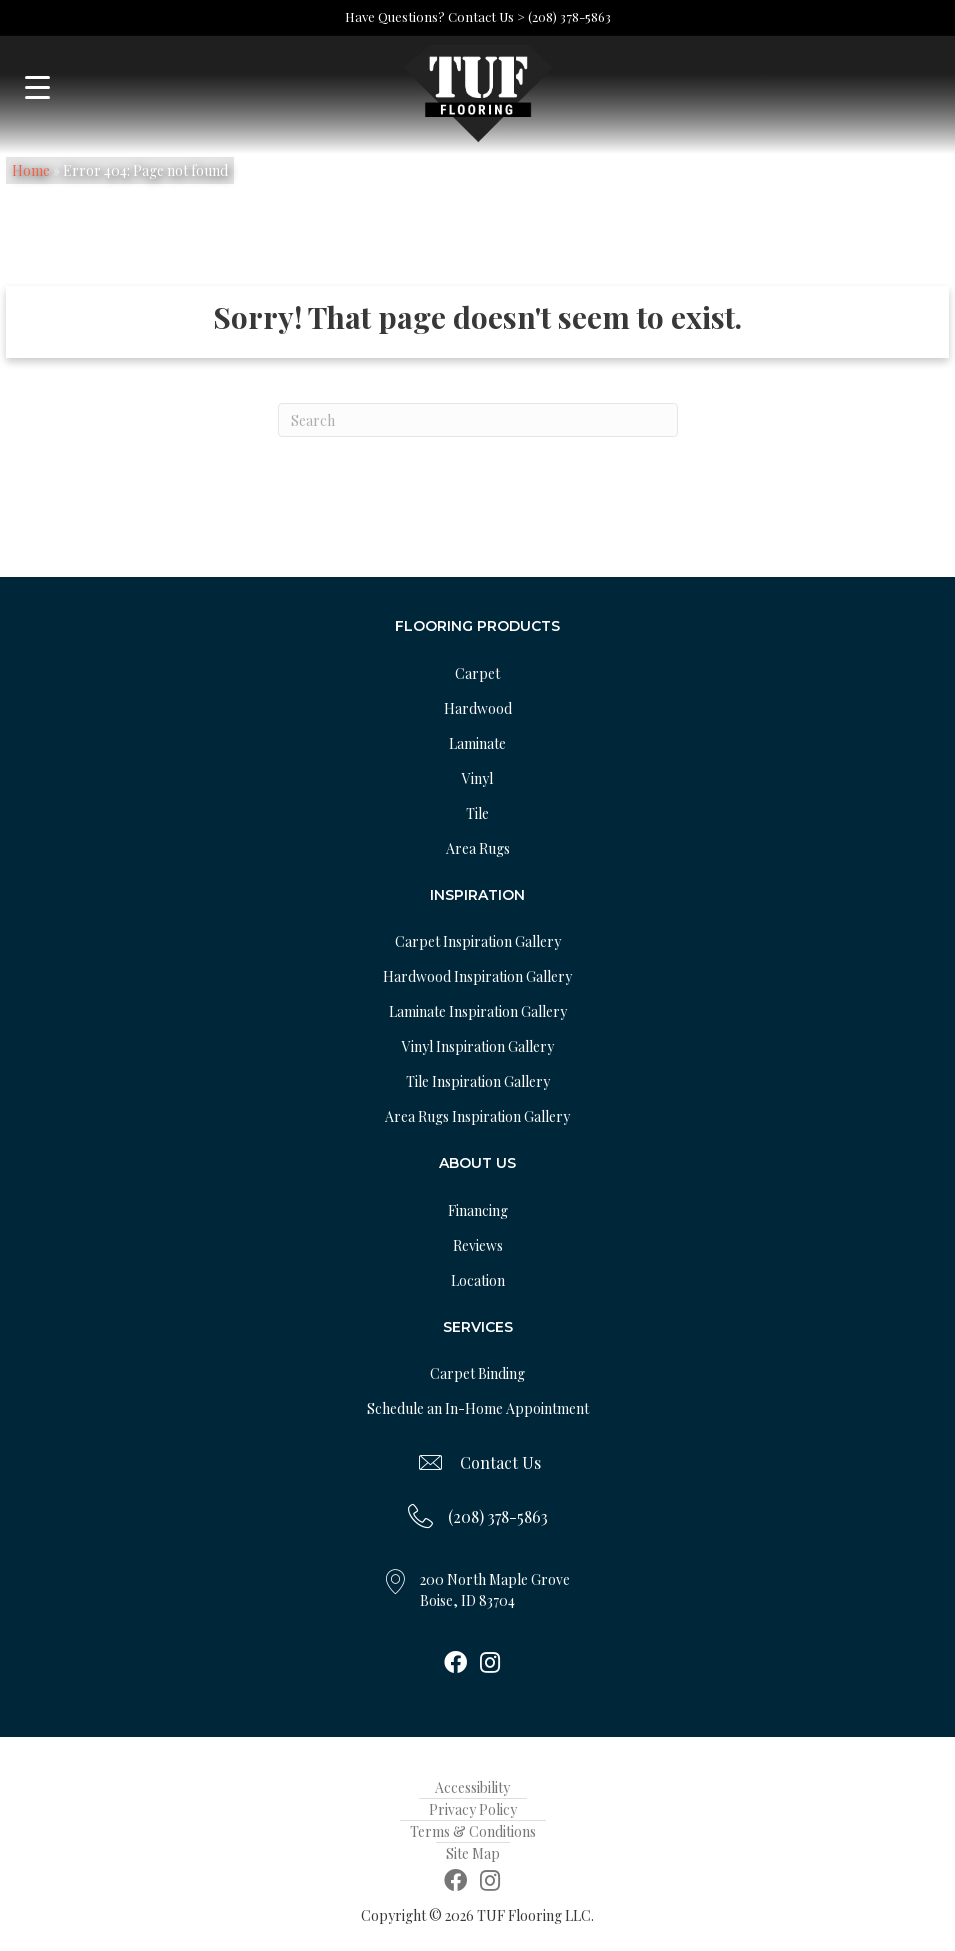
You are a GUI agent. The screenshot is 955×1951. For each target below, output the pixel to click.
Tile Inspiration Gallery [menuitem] (478, 1081)
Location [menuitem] (478, 1280)
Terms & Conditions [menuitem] (473, 1831)
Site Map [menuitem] (473, 1853)
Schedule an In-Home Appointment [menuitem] (478, 1408)
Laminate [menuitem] (477, 743)
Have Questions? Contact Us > (435, 16)
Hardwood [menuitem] (478, 708)
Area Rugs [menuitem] (478, 848)
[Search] (478, 420)
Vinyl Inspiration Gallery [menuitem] (478, 1046)
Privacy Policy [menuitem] (473, 1809)
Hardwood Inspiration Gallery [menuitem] (477, 976)
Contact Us (500, 1462)
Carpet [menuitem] (477, 673)
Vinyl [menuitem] (477, 778)
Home (31, 170)
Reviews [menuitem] (478, 1245)
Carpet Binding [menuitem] (477, 1373)
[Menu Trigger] (37, 87)
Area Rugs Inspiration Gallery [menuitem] (477, 1116)
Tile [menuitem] (477, 813)
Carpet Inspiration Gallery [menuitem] (478, 941)
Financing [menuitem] (478, 1210)
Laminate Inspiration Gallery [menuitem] (478, 1011)
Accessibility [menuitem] (472, 1787)
